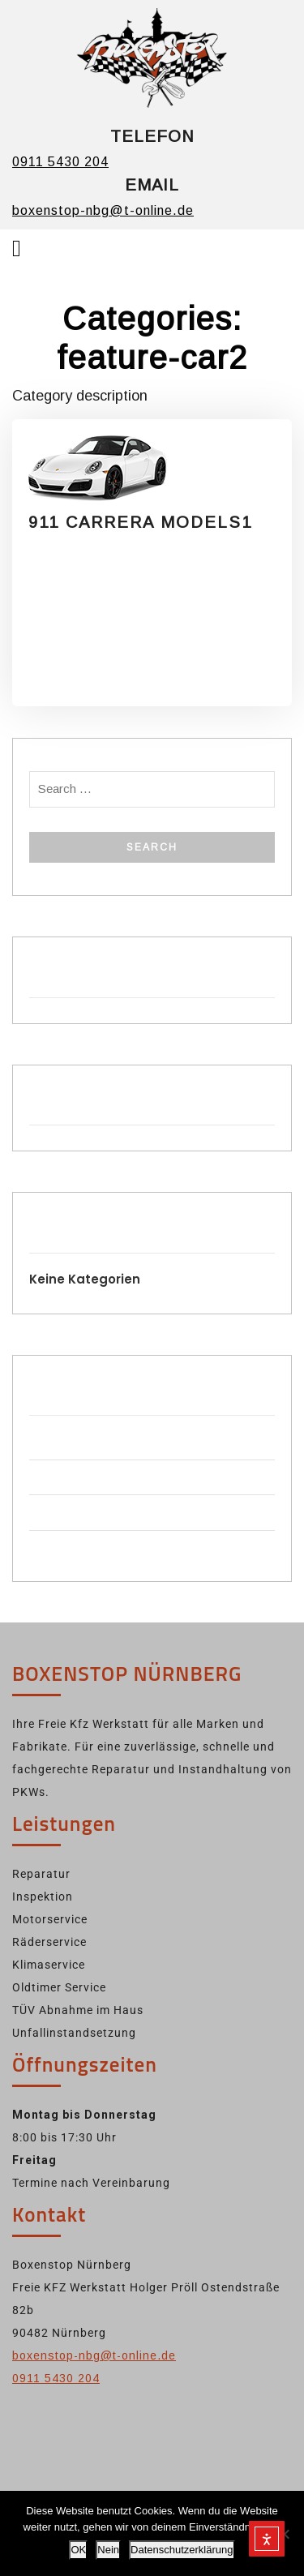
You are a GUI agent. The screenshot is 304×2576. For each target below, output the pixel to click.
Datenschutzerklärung (182, 2550)
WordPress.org (70, 1547)
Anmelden (56, 1441)
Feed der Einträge (76, 1477)
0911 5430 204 (60, 162)
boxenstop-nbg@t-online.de (103, 210)
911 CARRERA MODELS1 (140, 522)
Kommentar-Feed (77, 1512)
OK (78, 2550)
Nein (108, 2550)
